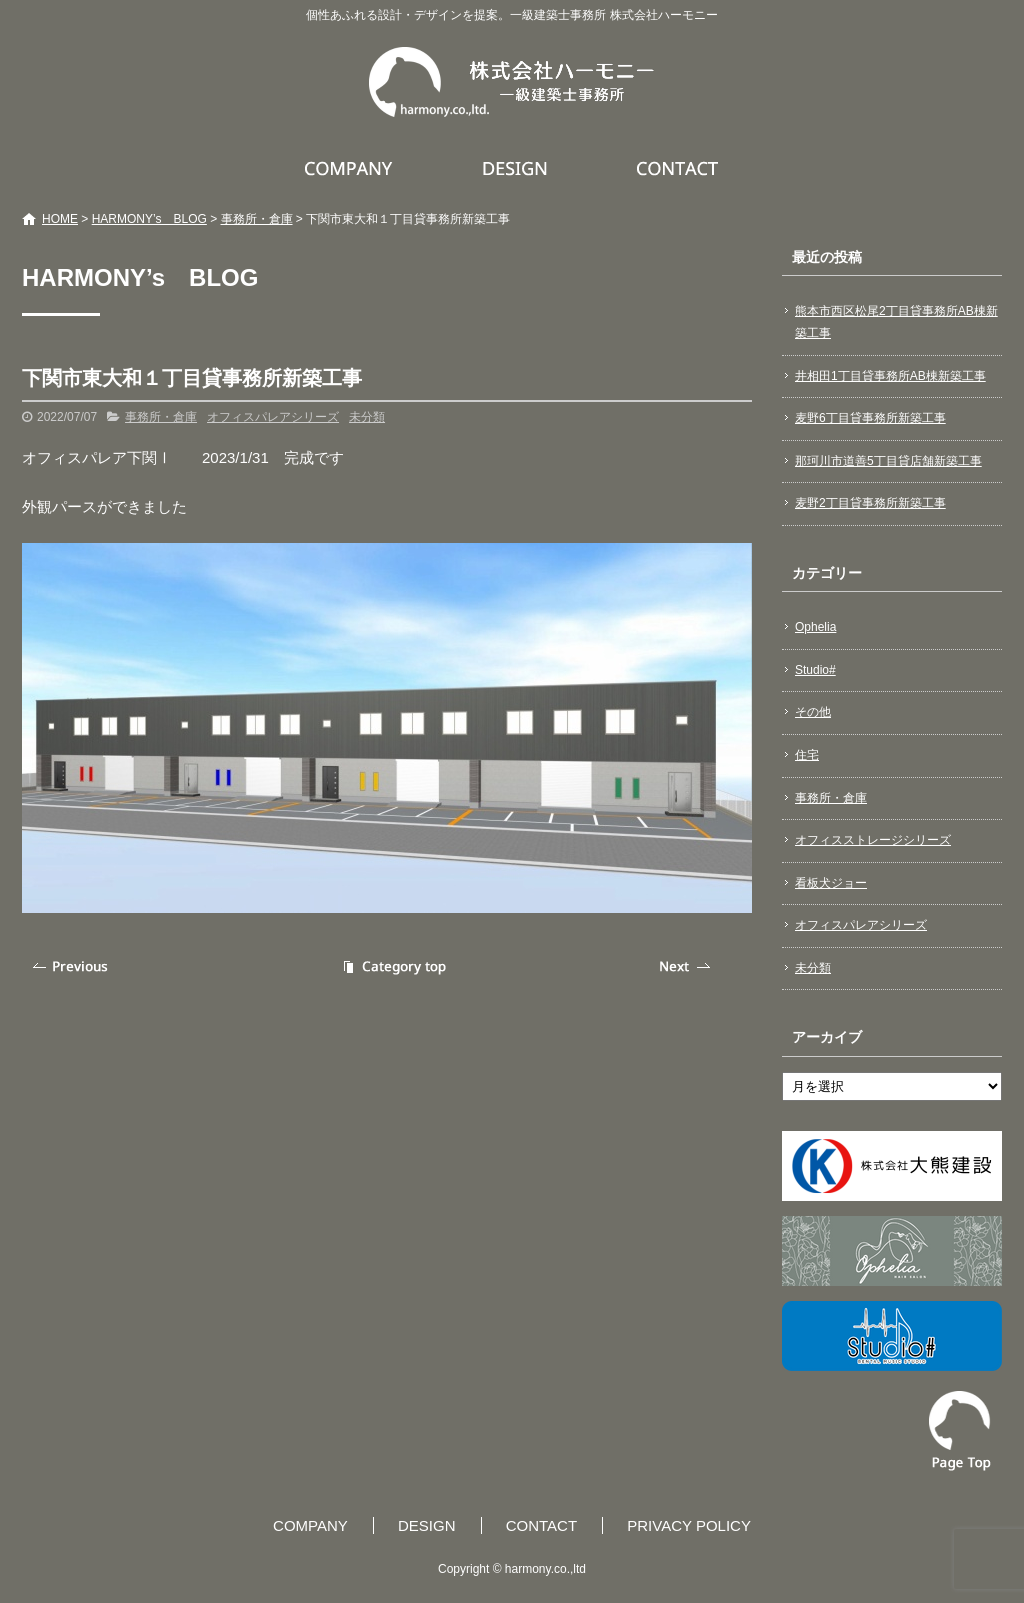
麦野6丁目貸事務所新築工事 (870, 418)
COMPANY (351, 168)
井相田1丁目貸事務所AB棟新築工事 (890, 376)
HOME (60, 219)
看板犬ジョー (831, 883)
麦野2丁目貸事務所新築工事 (870, 503)
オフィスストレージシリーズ (873, 840)
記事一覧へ (392, 966)
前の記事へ (72, 966)
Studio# (815, 670)
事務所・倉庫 (257, 219)
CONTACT (678, 168)
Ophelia (815, 627)
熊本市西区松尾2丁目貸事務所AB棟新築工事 (896, 322)
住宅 (807, 755)
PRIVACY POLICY (689, 1525)
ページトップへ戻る (960, 1431)
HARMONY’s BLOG (149, 219)
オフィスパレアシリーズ (273, 417)
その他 (813, 712)
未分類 (367, 417)
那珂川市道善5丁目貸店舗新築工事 (888, 461)
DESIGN (517, 168)
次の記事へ (687, 966)
